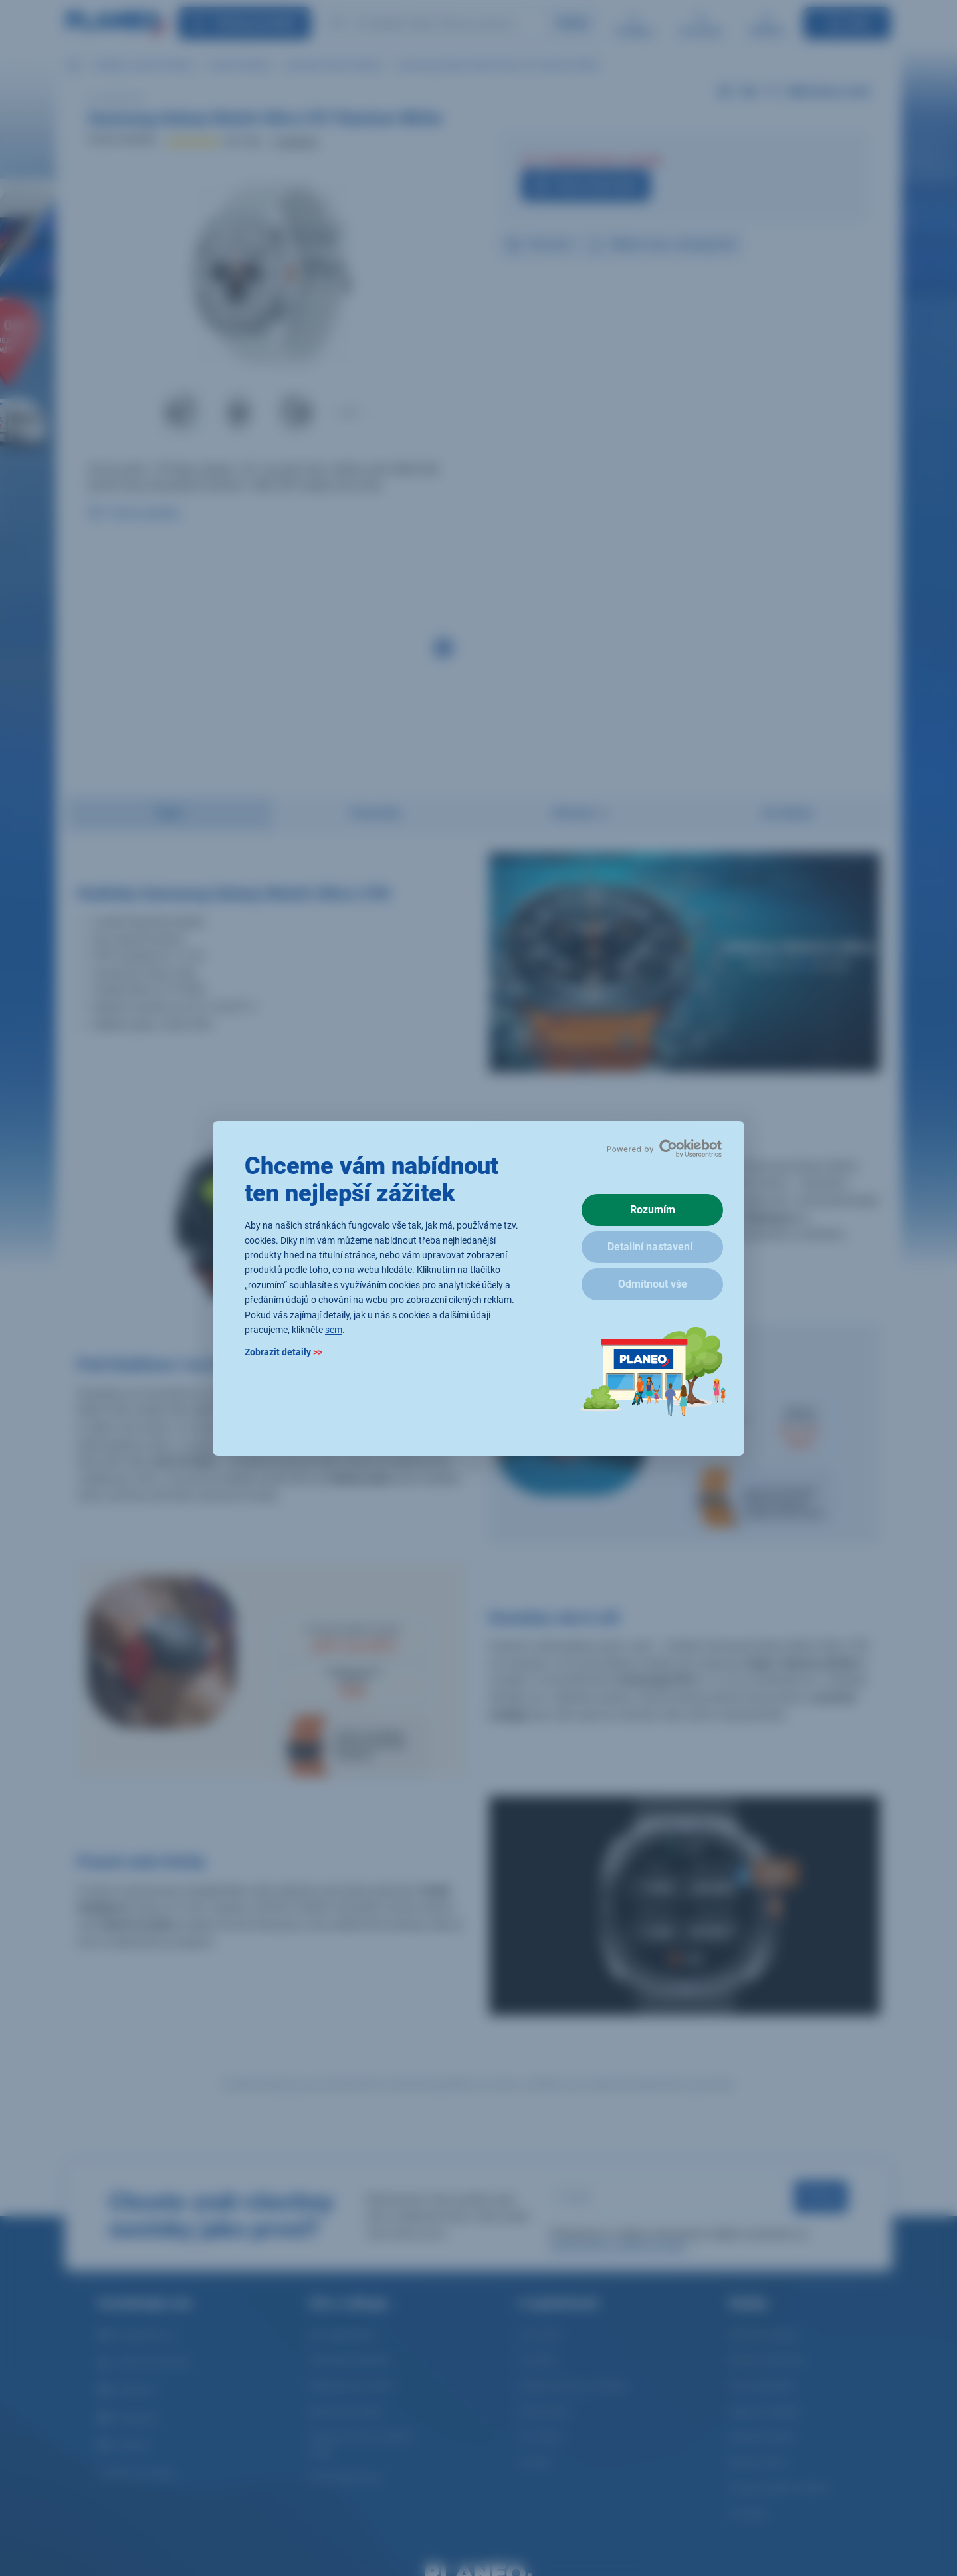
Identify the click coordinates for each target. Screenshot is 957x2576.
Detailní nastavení (649, 1246)
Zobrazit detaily (283, 1352)
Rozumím (652, 1209)
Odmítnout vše (652, 1284)
